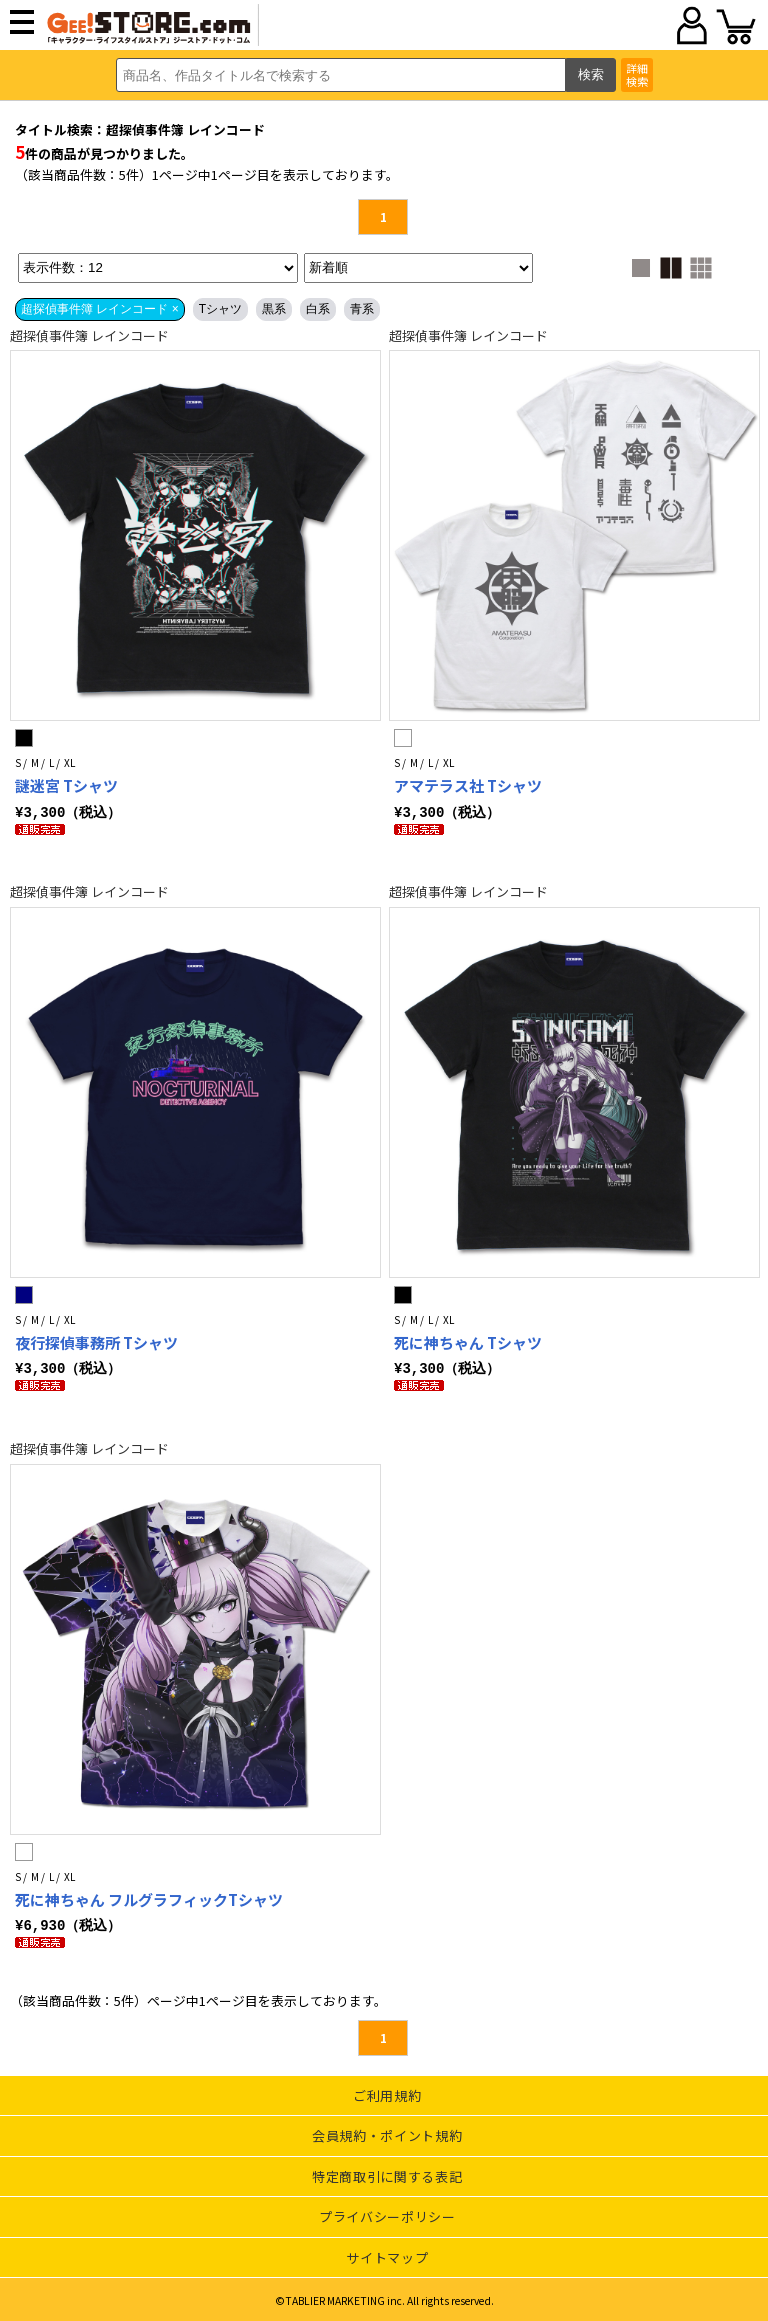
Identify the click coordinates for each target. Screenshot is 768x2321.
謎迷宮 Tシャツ (66, 785)
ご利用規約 (387, 2092)
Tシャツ (220, 309)
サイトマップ (387, 2254)
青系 (362, 309)
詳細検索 (637, 74)
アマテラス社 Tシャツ (468, 785)
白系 (318, 309)
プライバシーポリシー (387, 2213)
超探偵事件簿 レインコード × (100, 309)
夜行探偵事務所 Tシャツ (96, 1341)
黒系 (274, 309)
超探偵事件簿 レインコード (89, 335)
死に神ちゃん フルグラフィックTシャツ (149, 1897)
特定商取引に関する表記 (387, 2173)
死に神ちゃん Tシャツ (468, 1341)
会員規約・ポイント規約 (387, 2132)
